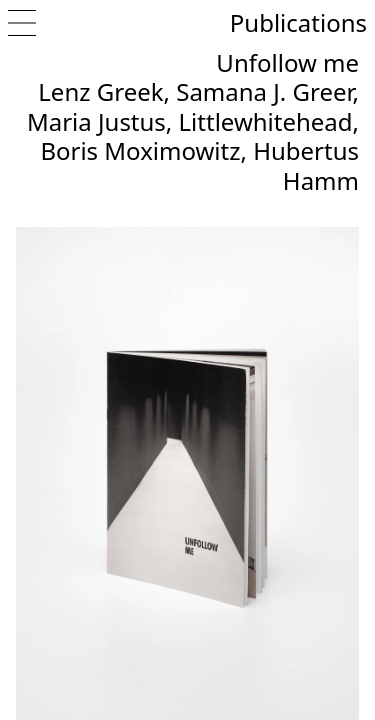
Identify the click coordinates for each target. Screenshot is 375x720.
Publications (298, 22)
